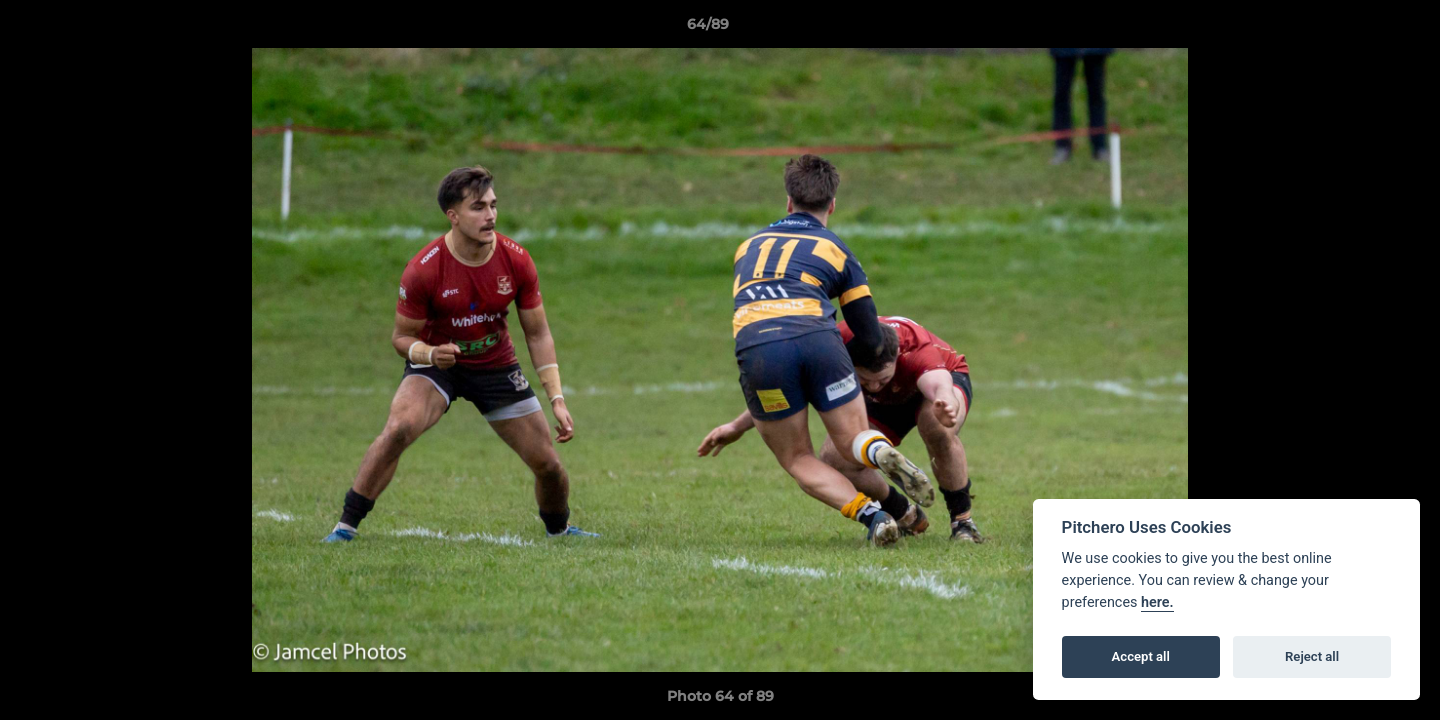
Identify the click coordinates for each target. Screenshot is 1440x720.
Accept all (1141, 656)
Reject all (1312, 656)
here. (1157, 602)
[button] (1356, 29)
